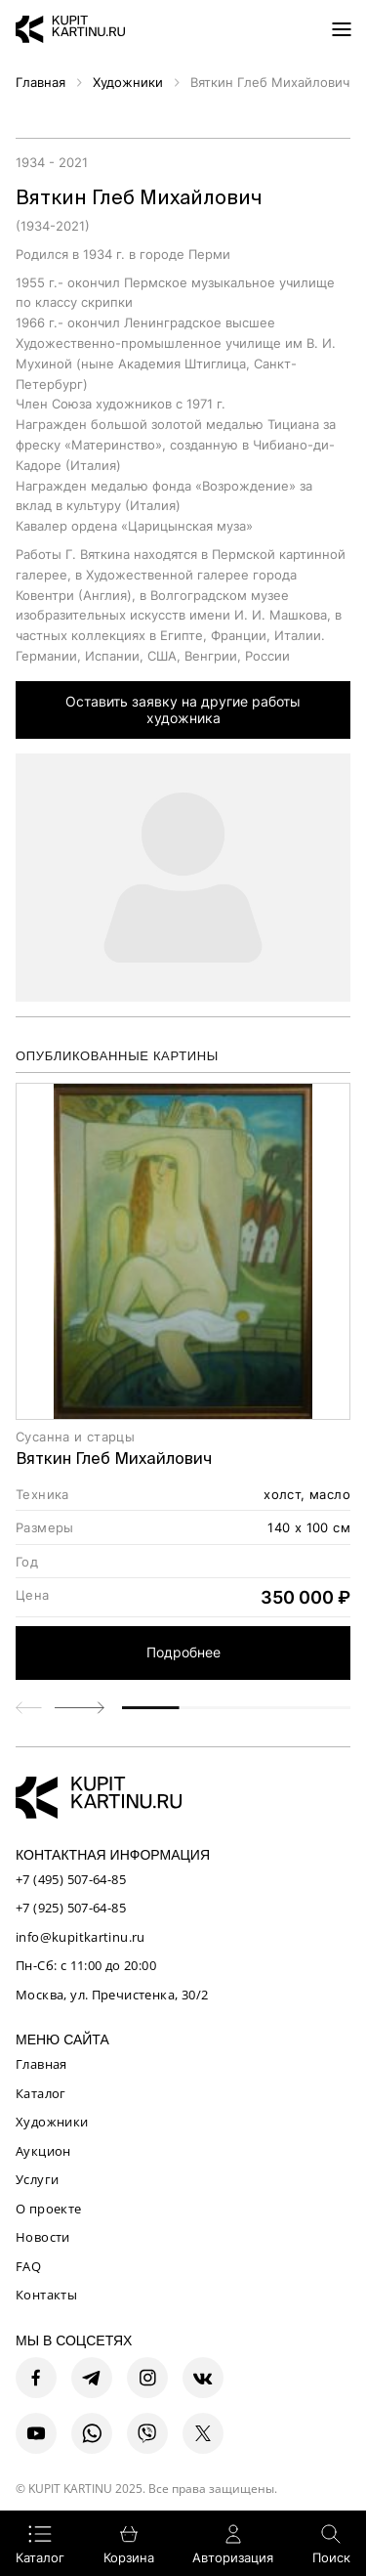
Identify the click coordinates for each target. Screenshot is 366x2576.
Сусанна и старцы (75, 1436)
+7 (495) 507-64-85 (71, 1879)
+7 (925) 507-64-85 (71, 1907)
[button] (79, 1707)
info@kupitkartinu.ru (80, 1937)
